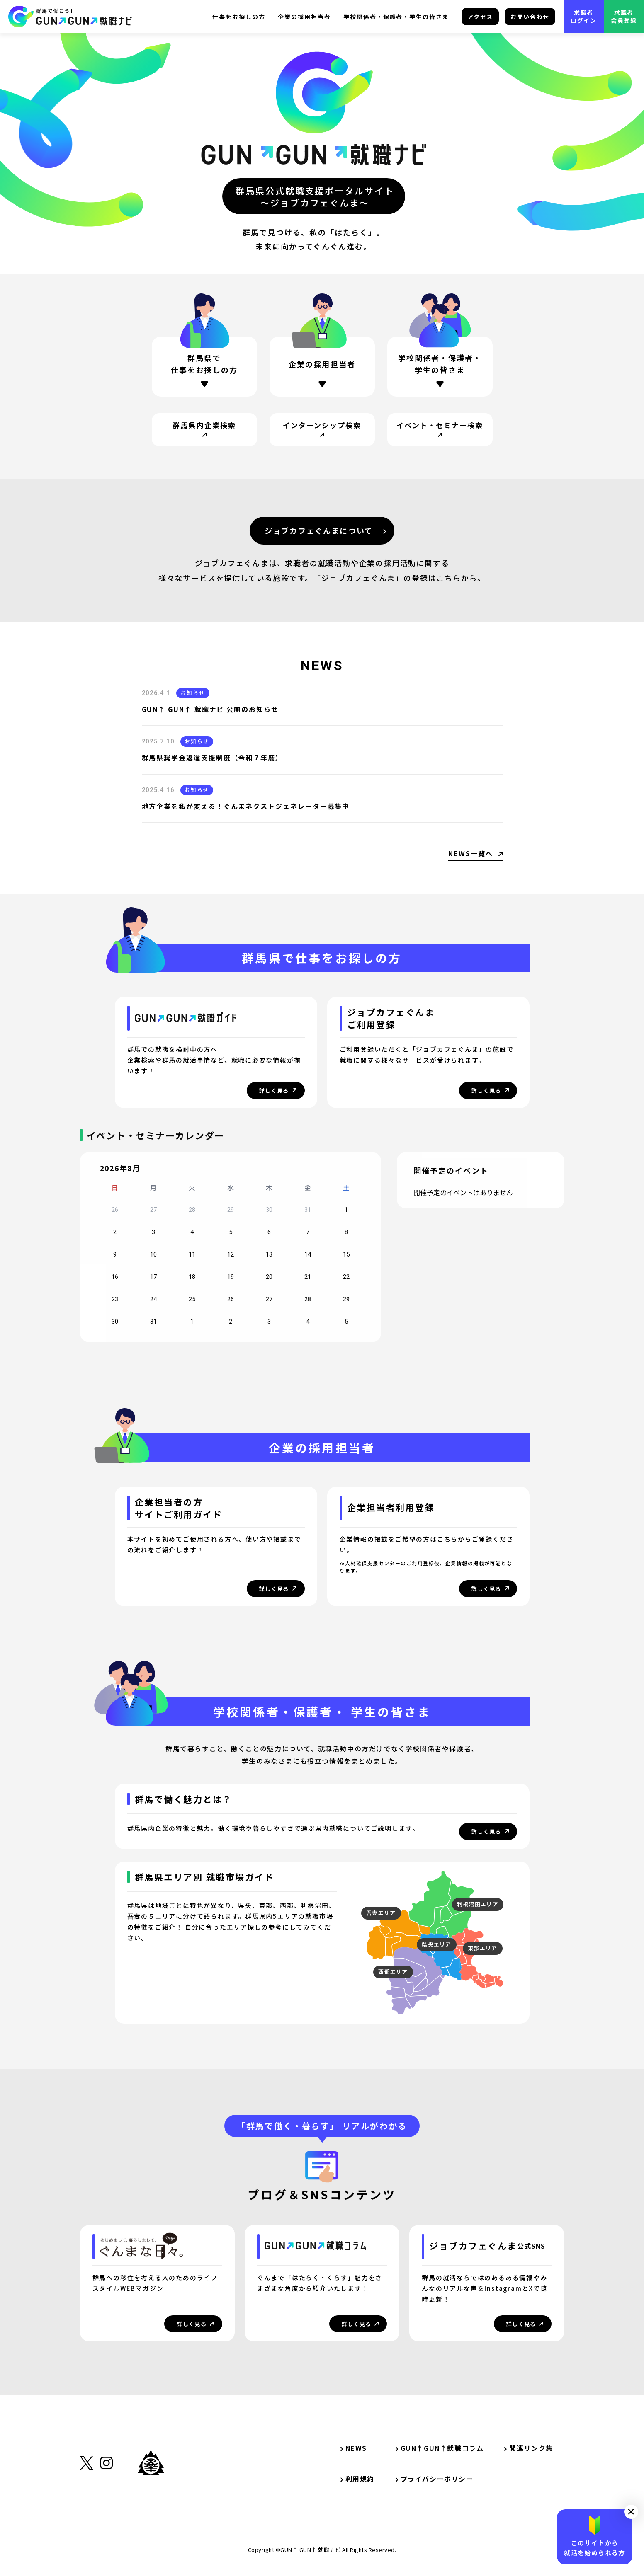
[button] (631, 2512)
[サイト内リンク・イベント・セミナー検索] (440, 429)
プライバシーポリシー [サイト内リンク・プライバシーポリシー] (435, 2479)
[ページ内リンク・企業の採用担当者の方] (322, 367)
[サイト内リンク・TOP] (70, 16)
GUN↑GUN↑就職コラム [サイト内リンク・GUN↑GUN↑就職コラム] (440, 2448)
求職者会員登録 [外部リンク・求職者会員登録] (624, 16)
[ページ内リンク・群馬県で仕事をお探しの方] (204, 367)
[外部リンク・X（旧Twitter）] (86, 2504)
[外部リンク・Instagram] (106, 2504)
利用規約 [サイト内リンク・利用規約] (357, 2479)
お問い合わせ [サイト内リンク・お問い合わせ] (529, 16)
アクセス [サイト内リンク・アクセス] (480, 16)
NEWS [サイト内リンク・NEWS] (353, 2448)
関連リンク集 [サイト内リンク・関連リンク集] (532, 2448)
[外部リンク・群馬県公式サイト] (151, 2501)
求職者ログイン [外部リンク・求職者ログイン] (584, 16)
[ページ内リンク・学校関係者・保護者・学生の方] (440, 371)
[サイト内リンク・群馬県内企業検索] (204, 429)
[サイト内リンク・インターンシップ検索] (322, 429)
